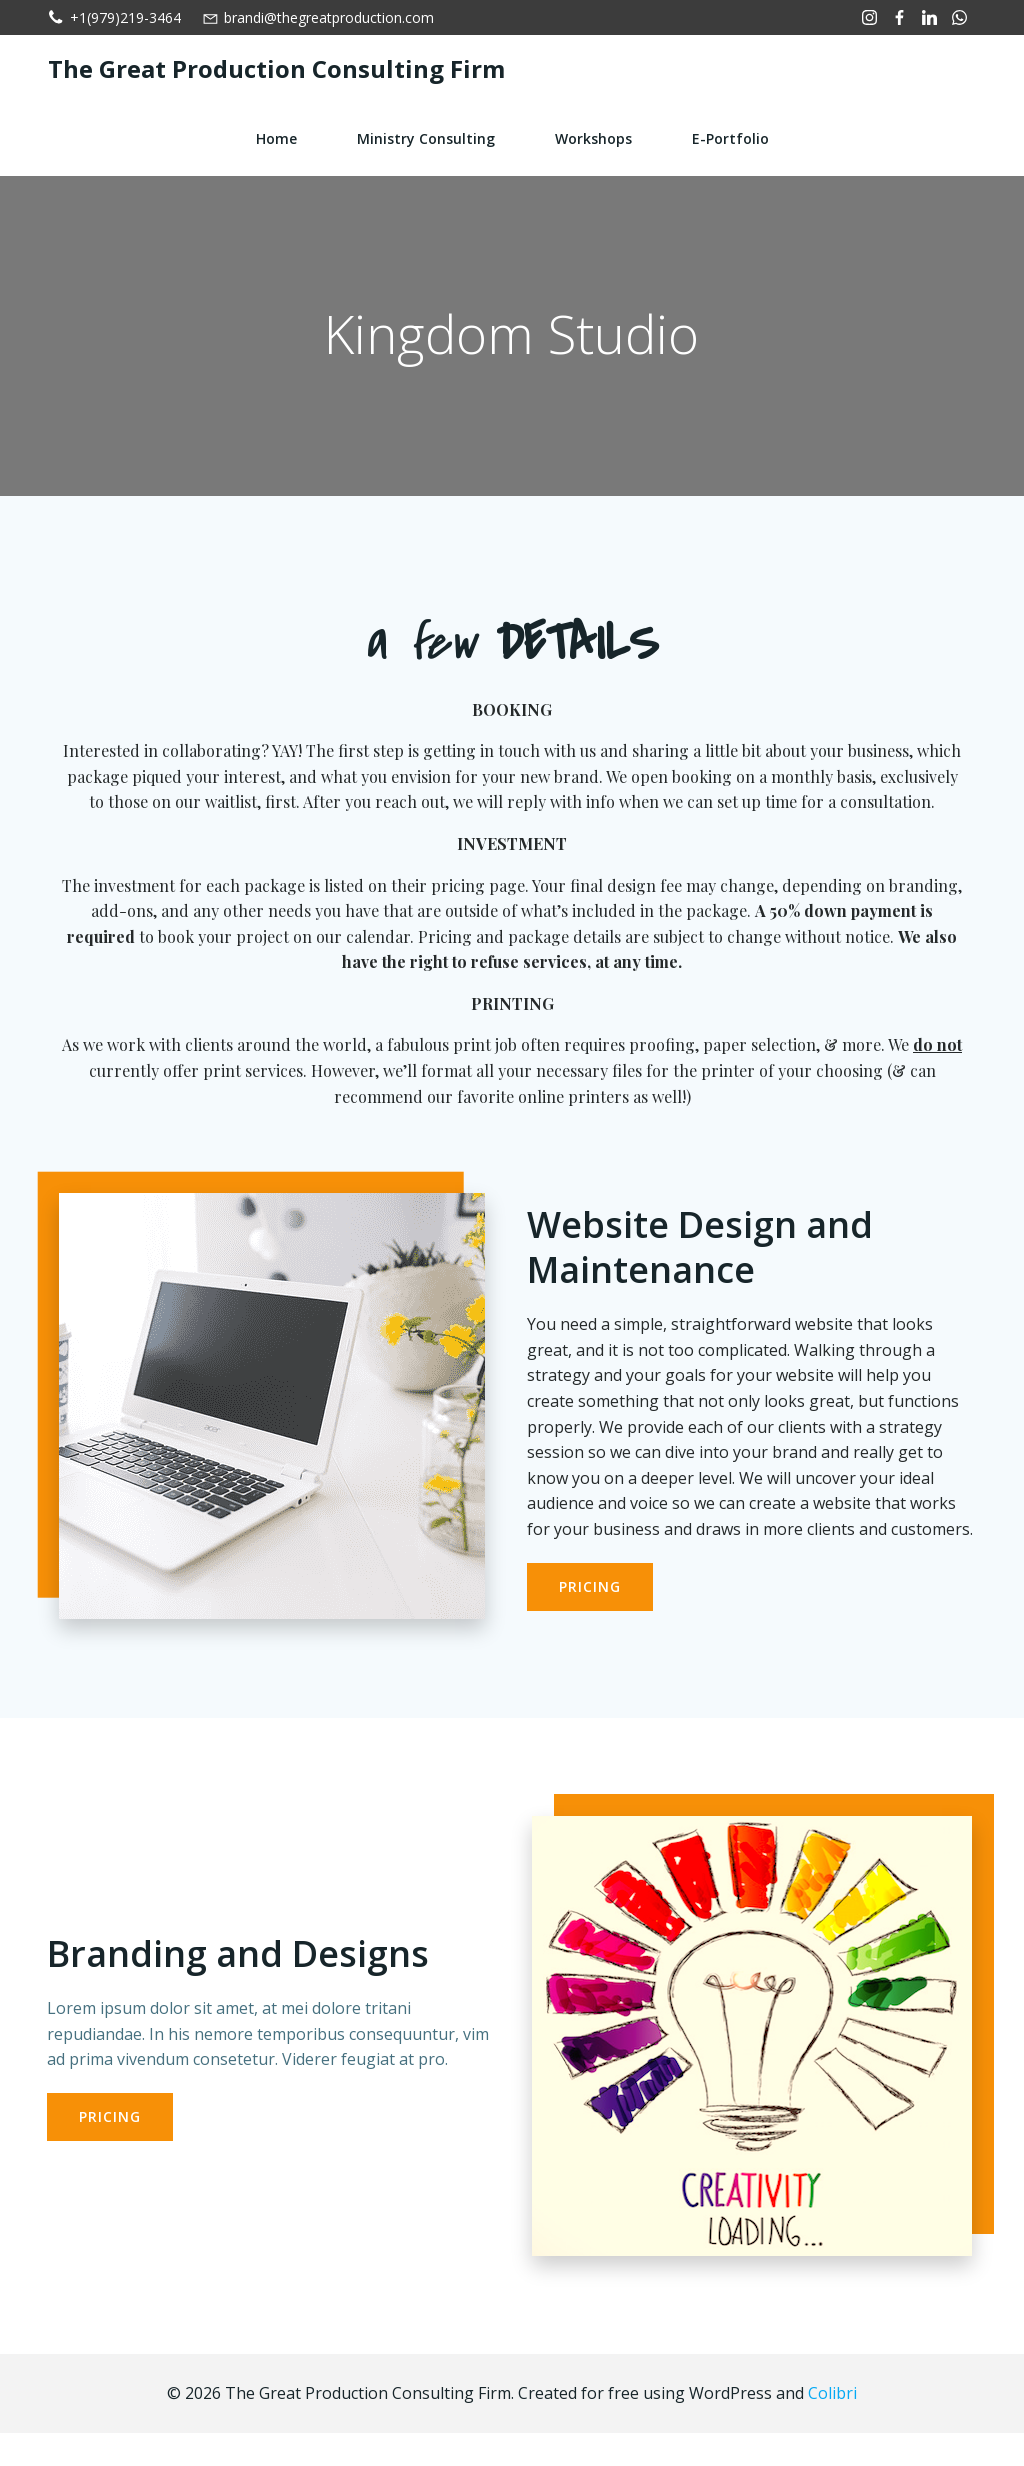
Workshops (593, 136)
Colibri (832, 2426)
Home (276, 136)
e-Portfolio (730, 136)
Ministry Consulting (426, 136)
